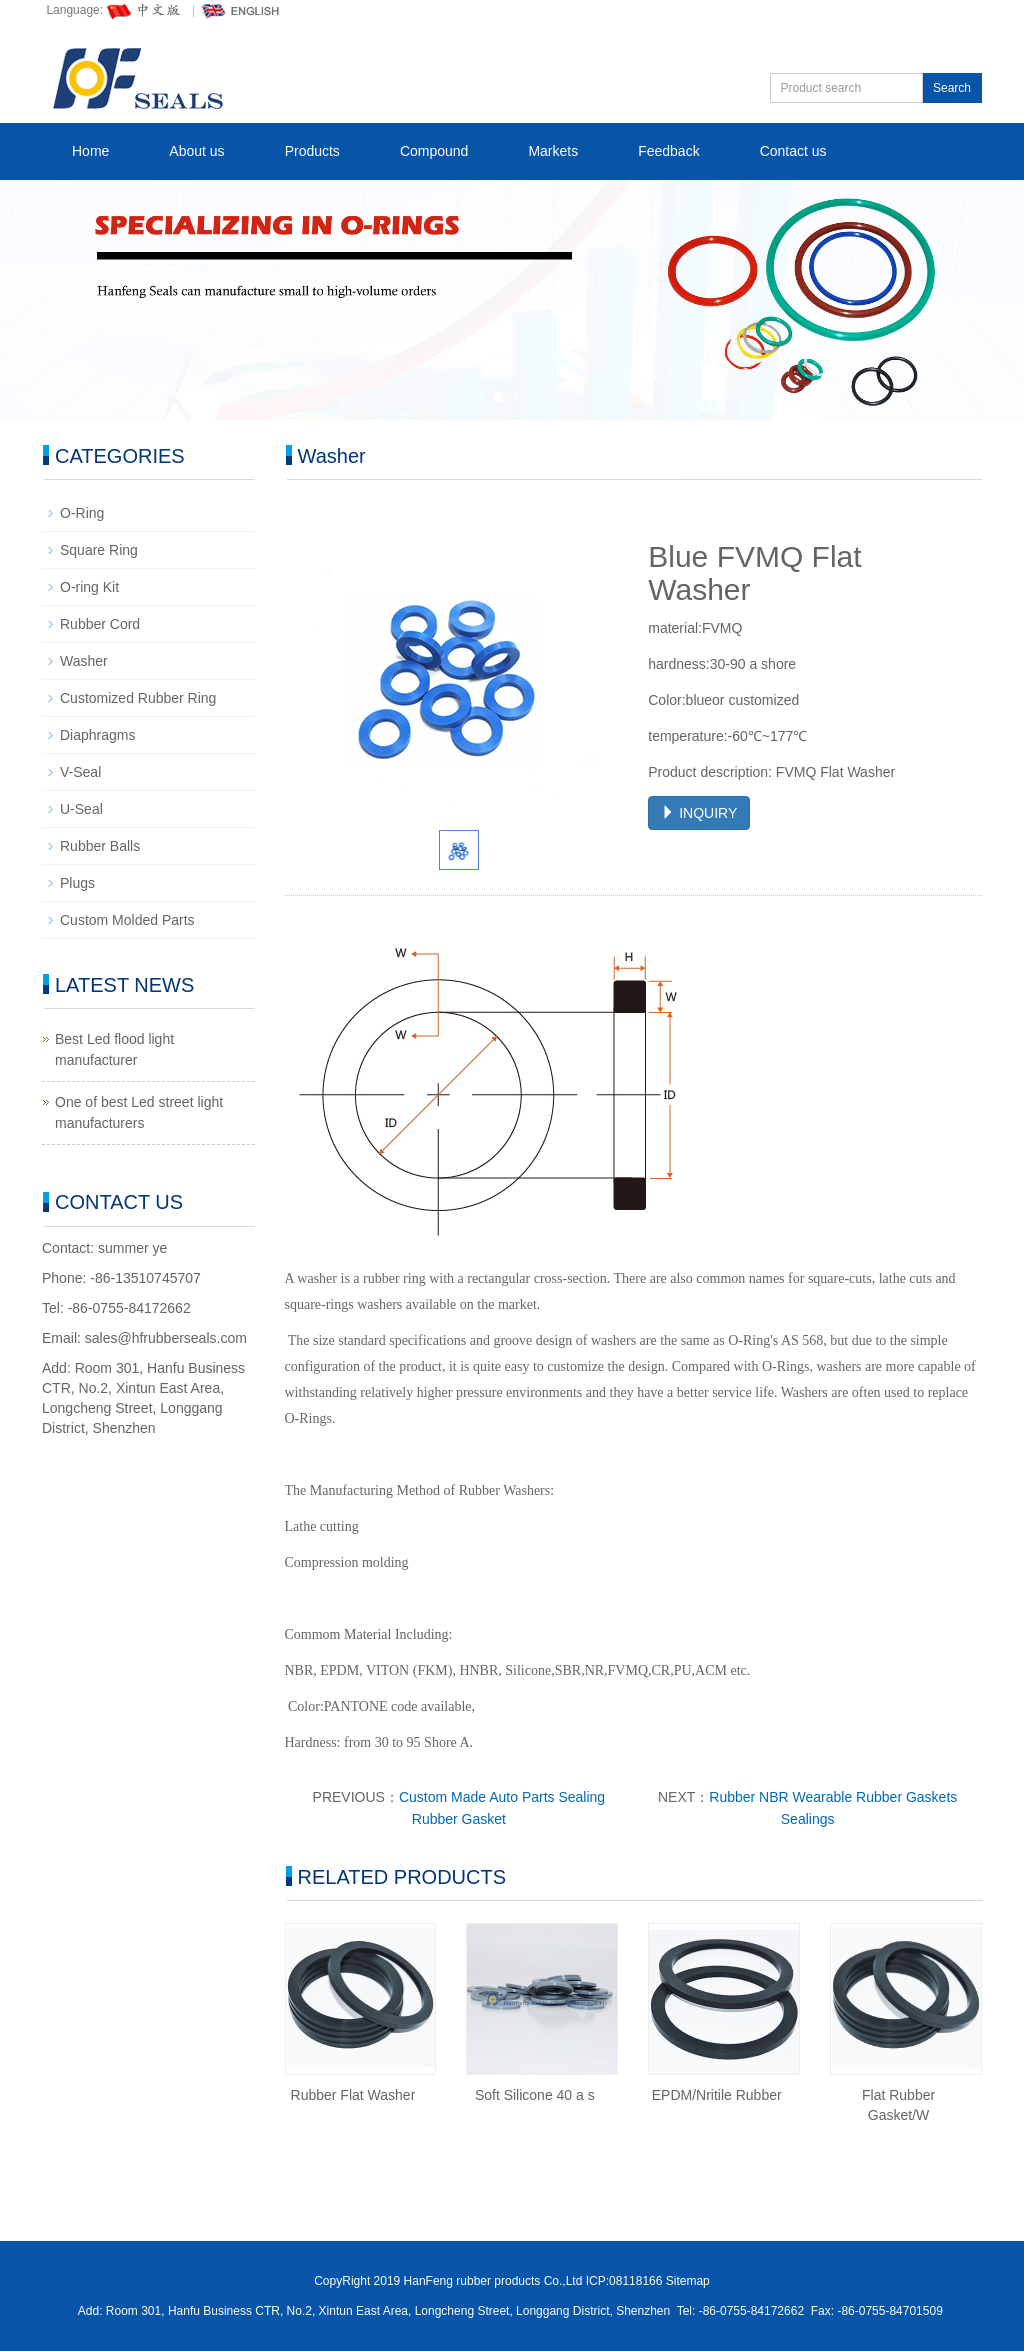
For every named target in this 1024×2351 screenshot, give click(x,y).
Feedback (668, 151)
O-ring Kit (89, 587)
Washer (84, 661)
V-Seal (80, 772)
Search (952, 88)
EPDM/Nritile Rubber (717, 2095)
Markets (553, 151)
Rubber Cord (100, 624)
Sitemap (688, 2281)
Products (312, 151)
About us (196, 151)
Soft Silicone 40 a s (535, 2095)
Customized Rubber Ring (138, 698)
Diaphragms (97, 735)
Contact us (793, 151)
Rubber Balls (100, 846)
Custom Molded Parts (127, 920)
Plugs (77, 883)
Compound (434, 151)
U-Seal (81, 809)
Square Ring (99, 550)
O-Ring (82, 513)
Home (90, 151)
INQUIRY (699, 813)
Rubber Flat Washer (353, 2095)
